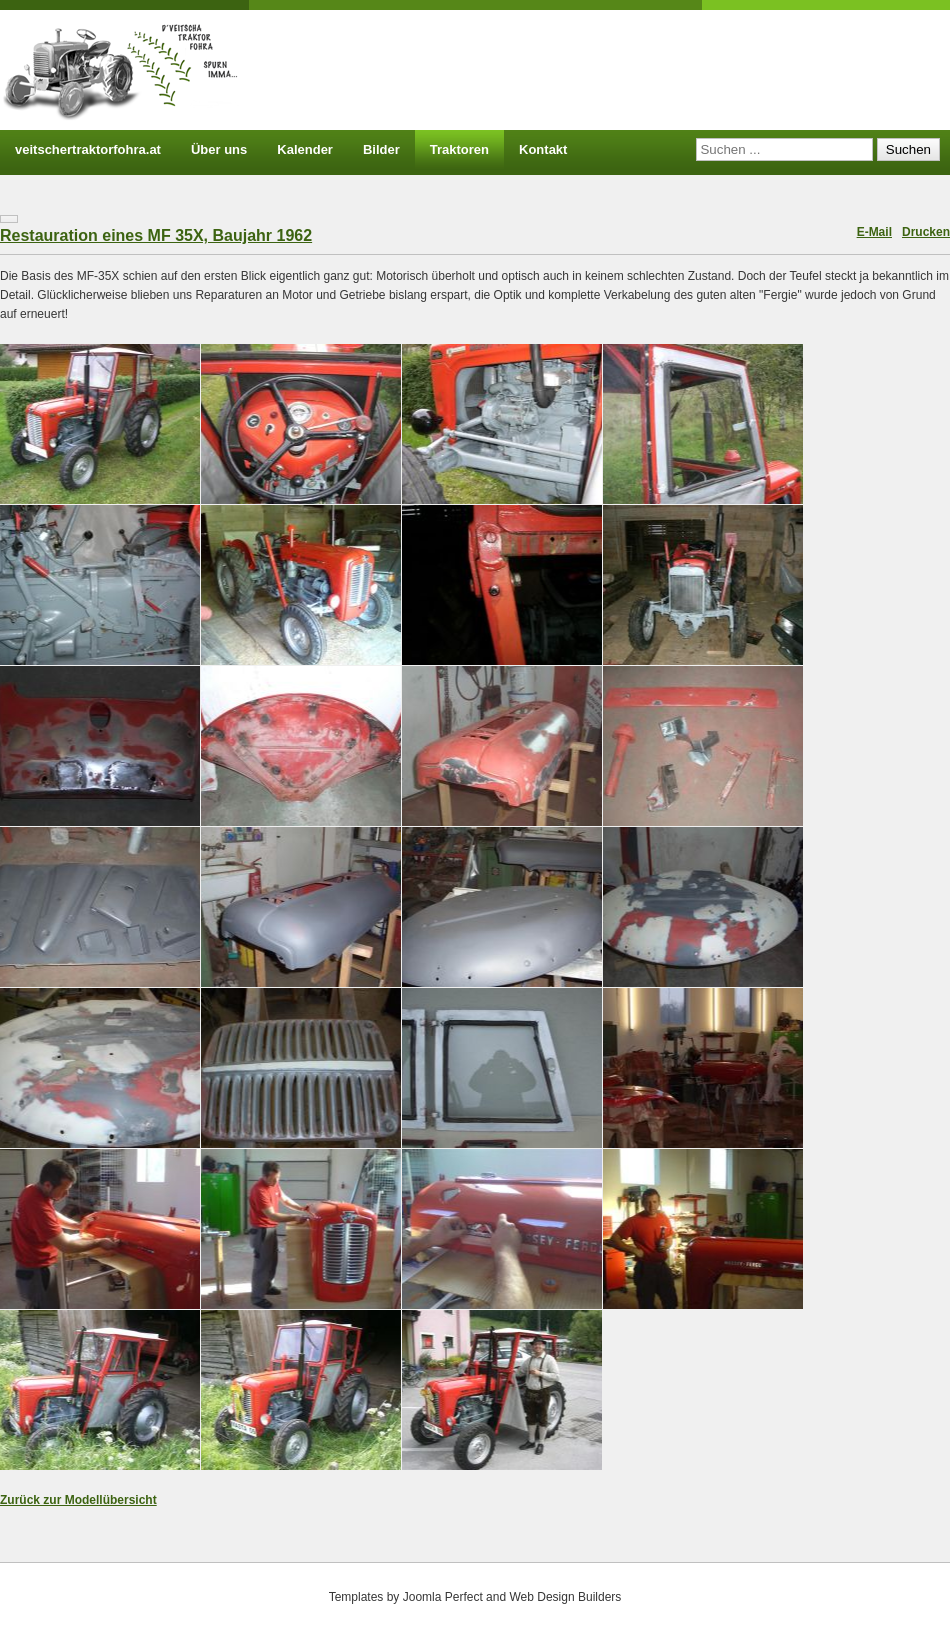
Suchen (908, 149)
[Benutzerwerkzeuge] (9, 219)
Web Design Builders (565, 1597)
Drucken (926, 232)
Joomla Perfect (443, 1597)
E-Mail (874, 232)
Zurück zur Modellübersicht (78, 1500)
